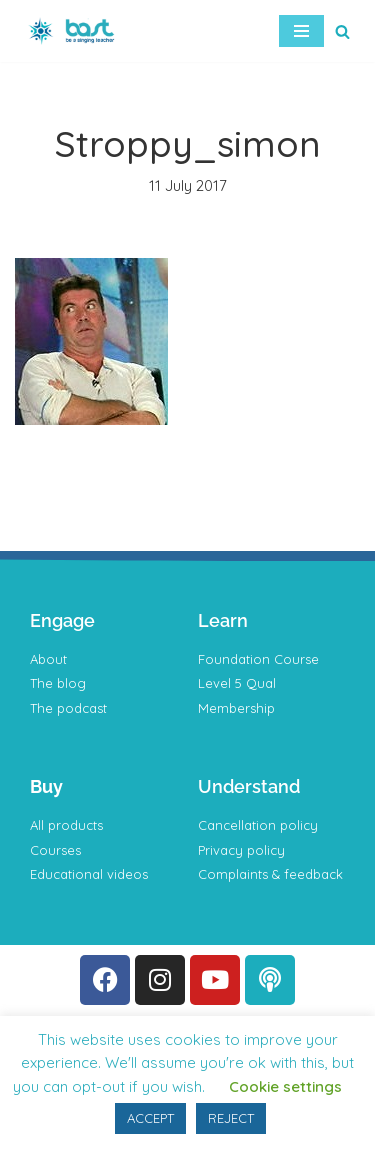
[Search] (342, 31)
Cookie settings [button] (285, 1086)
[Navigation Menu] (301, 31)
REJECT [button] (231, 1118)
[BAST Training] (75, 31)
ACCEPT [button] (150, 1118)
